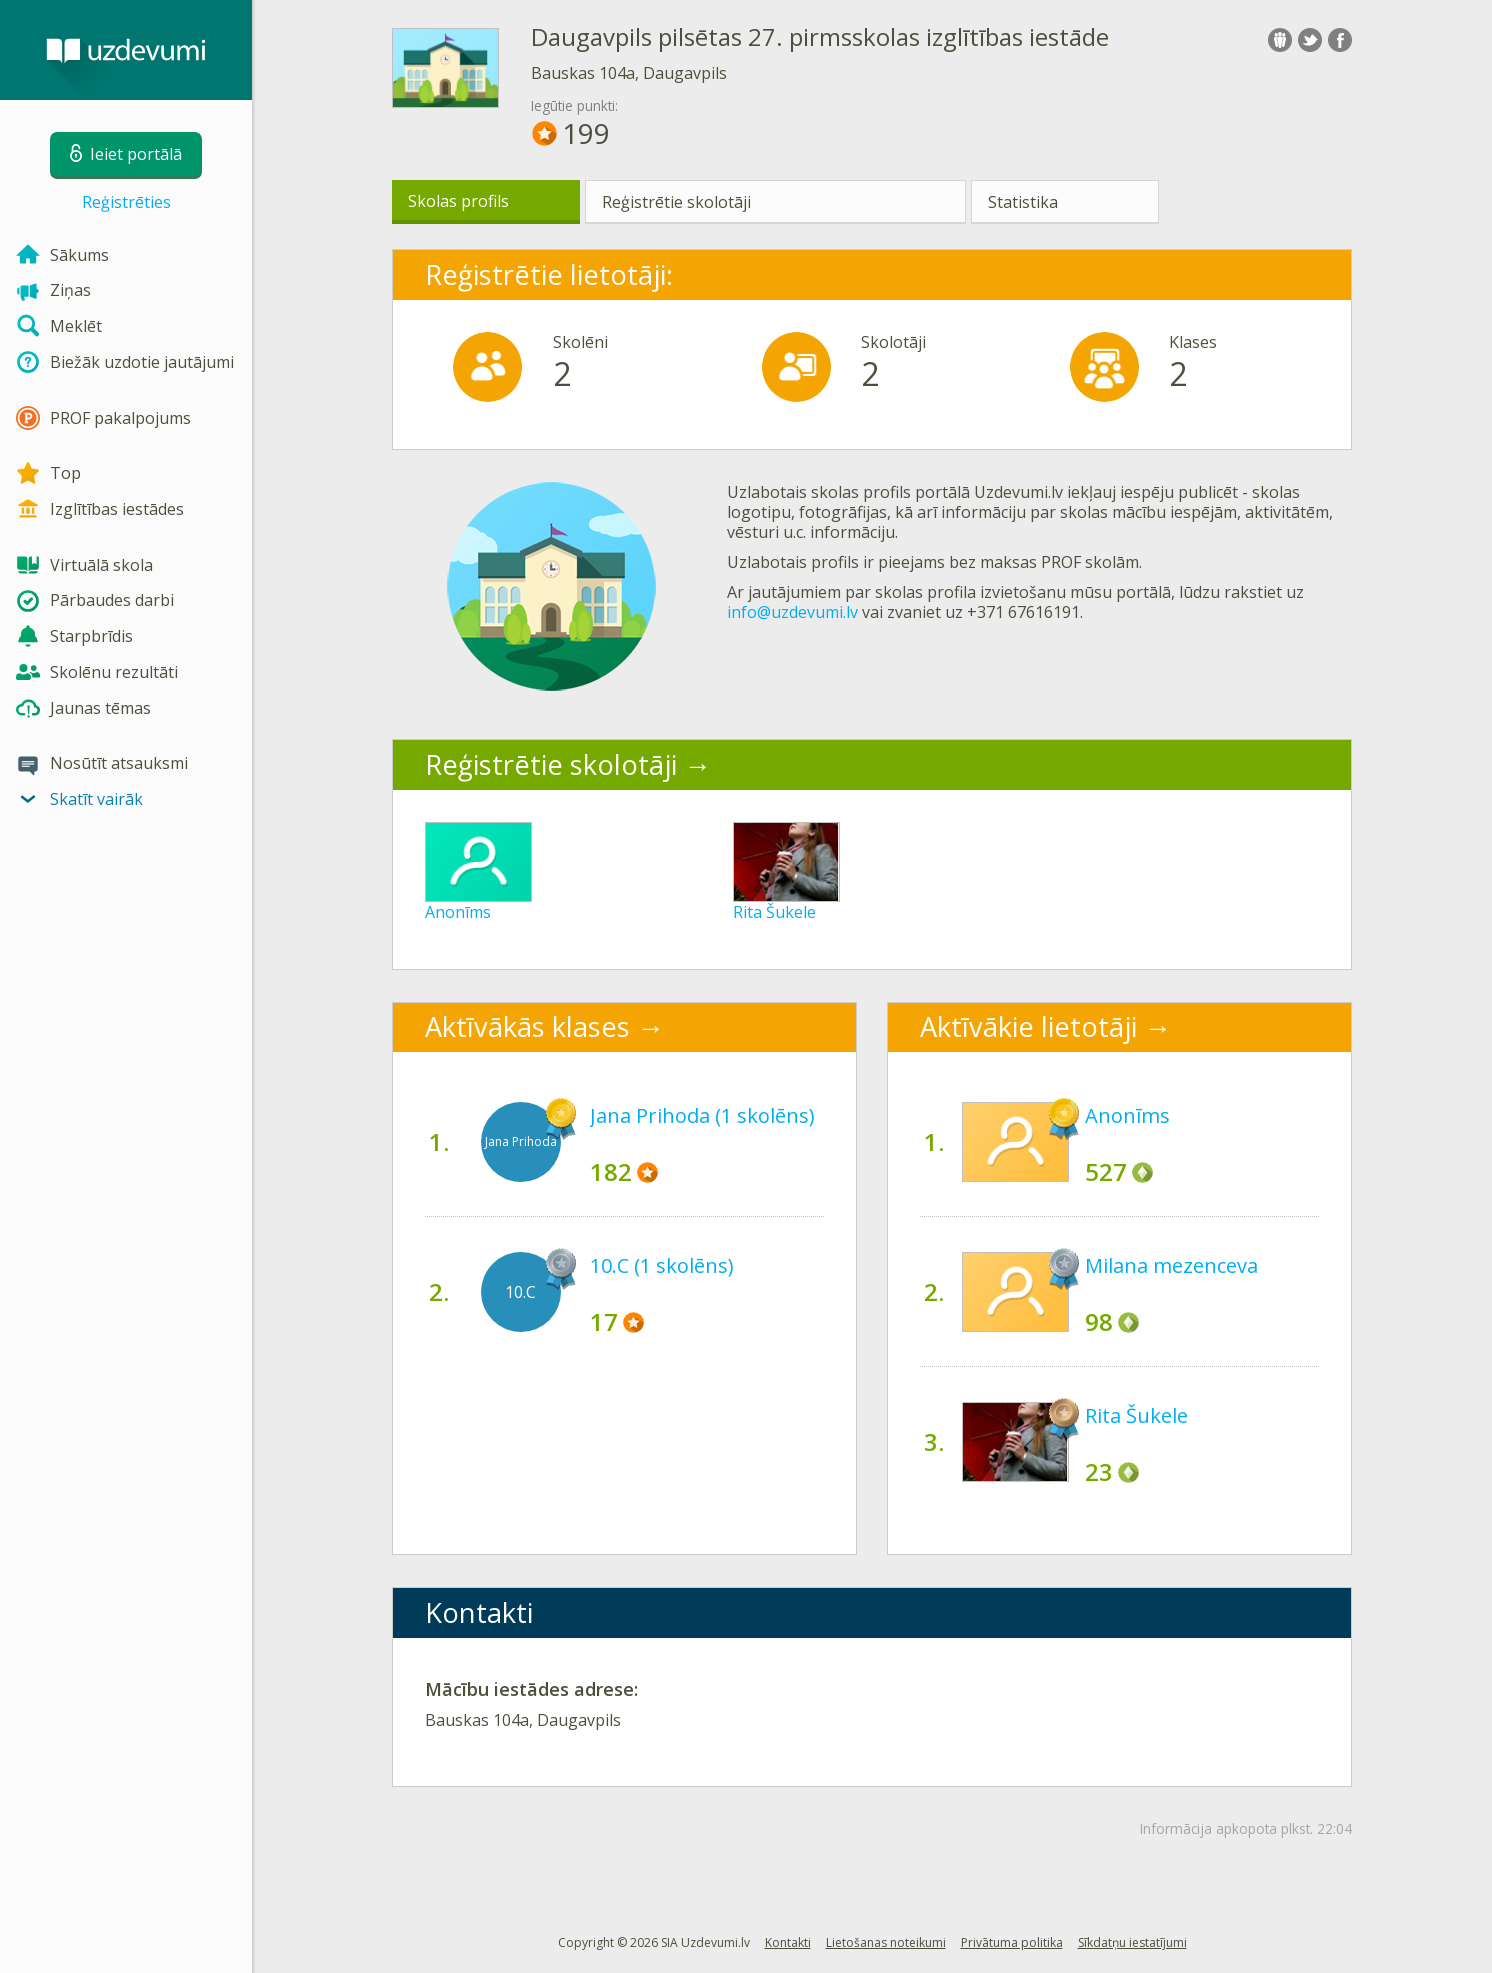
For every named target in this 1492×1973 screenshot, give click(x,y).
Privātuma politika (1012, 1942)
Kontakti (788, 1942)
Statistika (1023, 202)
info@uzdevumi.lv (792, 612)
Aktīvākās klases (527, 1026)
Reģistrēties (126, 202)
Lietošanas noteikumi (886, 1942)
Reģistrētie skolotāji (676, 202)
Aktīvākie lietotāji (1028, 1026)
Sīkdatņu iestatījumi (1132, 1942)
